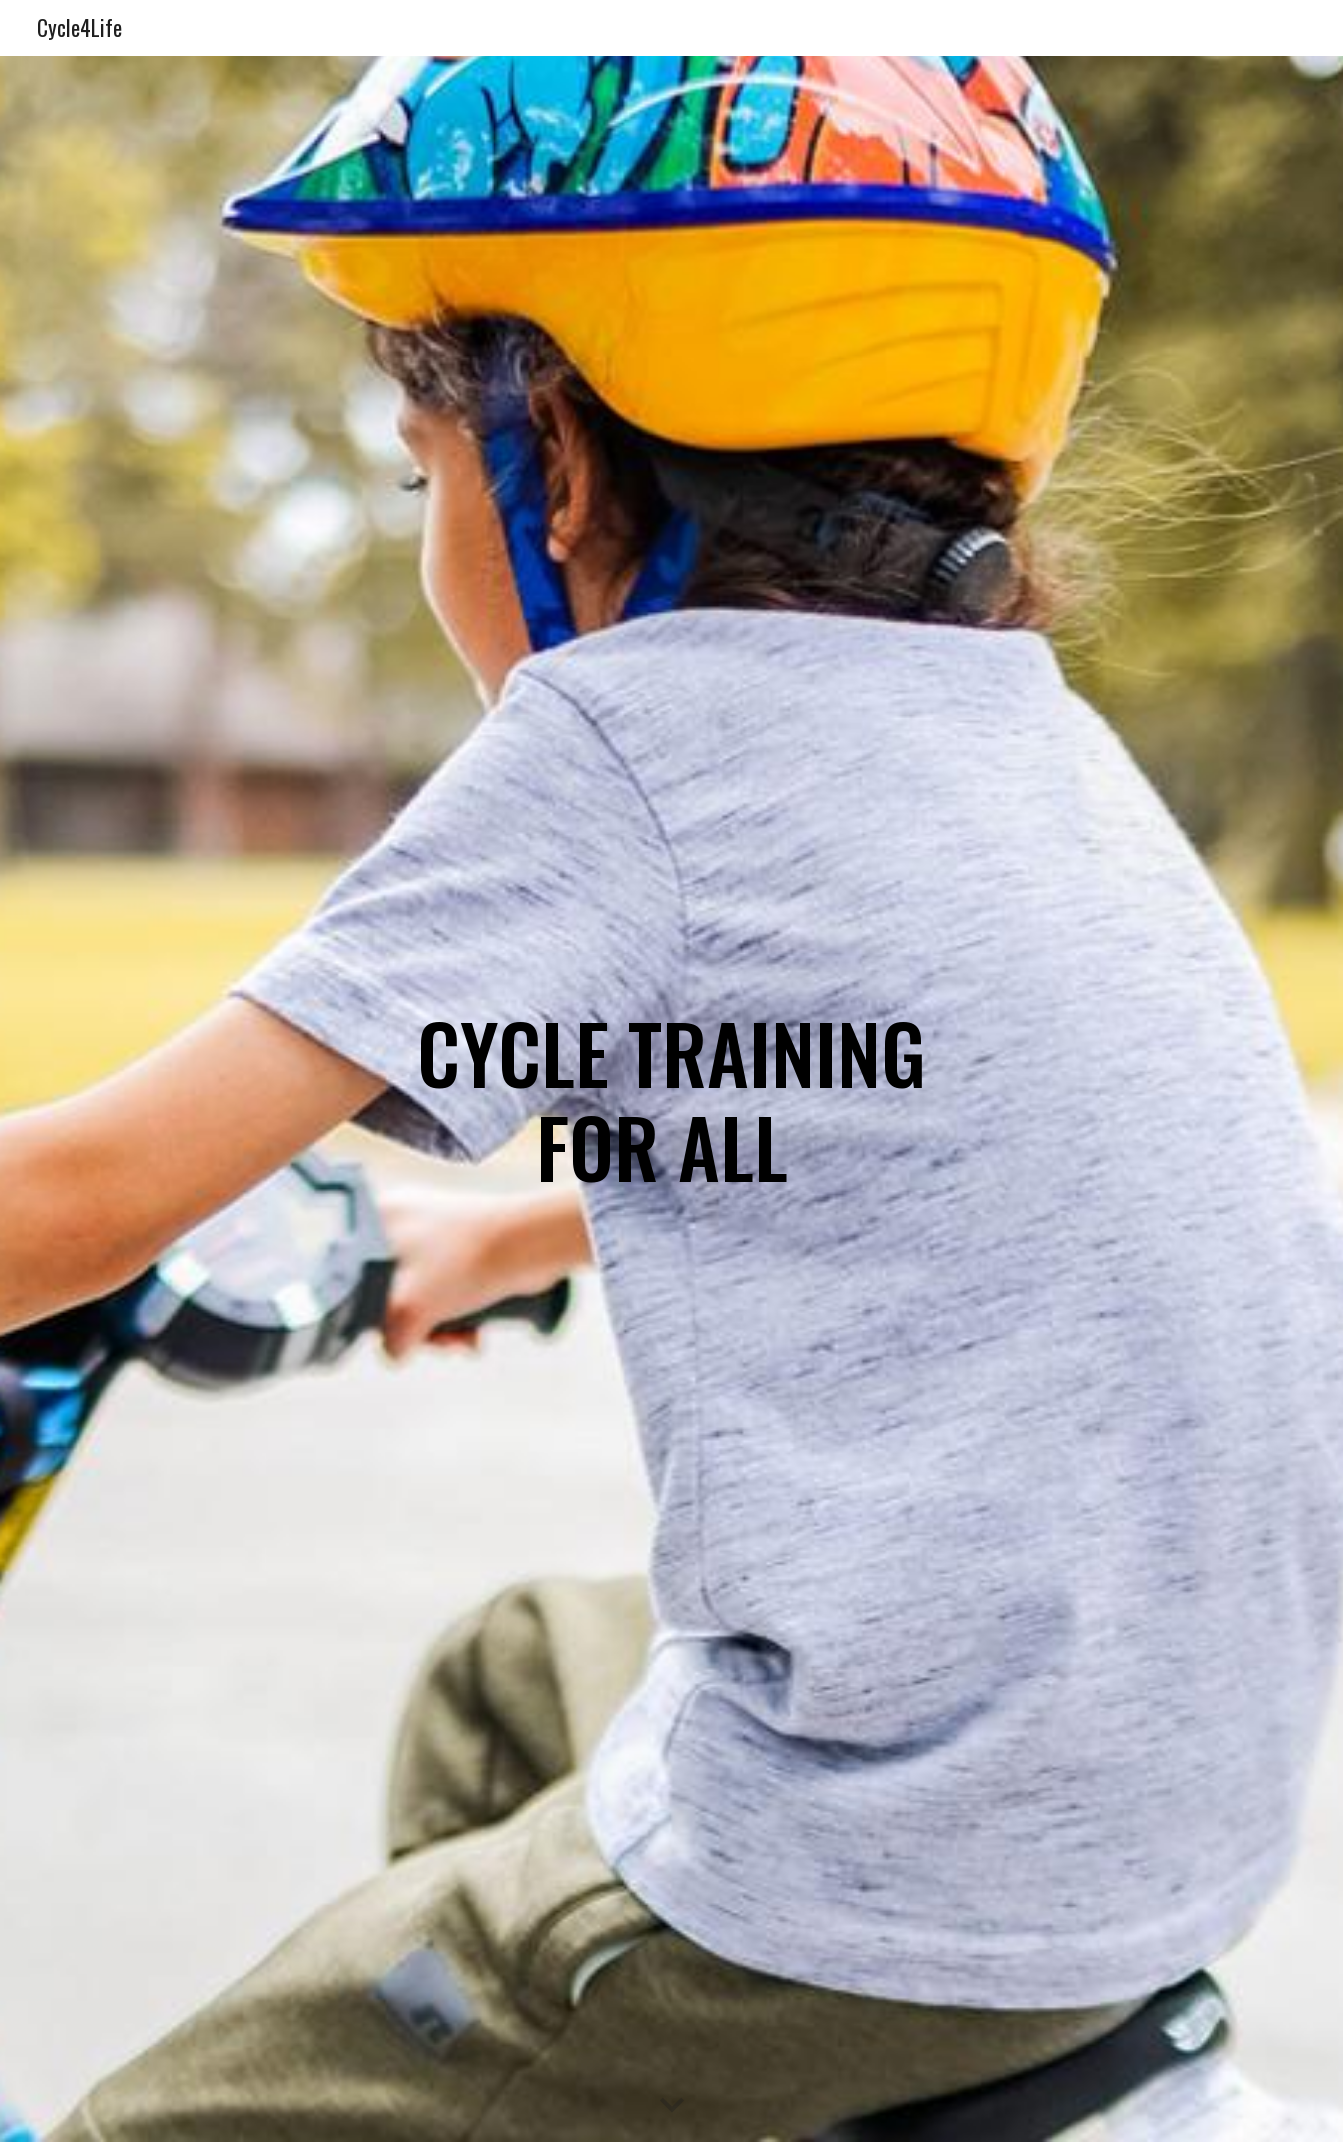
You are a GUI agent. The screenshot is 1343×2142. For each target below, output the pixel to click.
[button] (672, 2106)
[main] (671, 1099)
